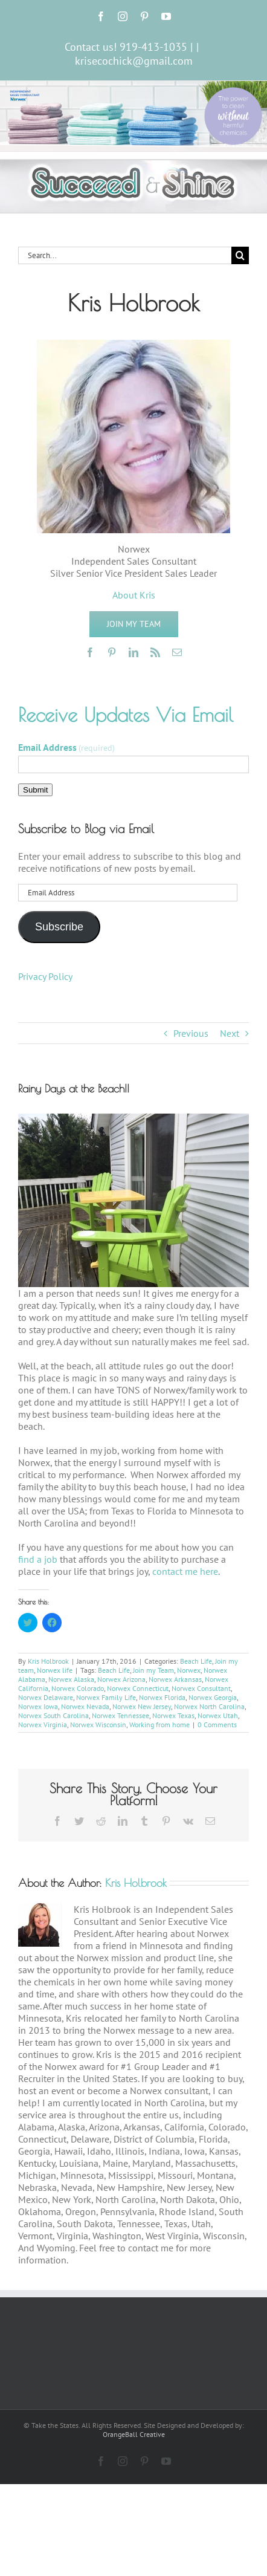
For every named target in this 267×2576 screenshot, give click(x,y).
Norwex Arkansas (175, 1679)
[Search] (240, 255)
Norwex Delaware (45, 1697)
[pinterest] (112, 652)
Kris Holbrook (48, 1661)
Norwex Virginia (42, 1724)
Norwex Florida (162, 1697)
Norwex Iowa (38, 1706)
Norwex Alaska (71, 1679)
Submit (35, 789)
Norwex (189, 1670)
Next (229, 1033)
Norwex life (54, 1670)
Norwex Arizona (121, 1679)
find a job (37, 1559)
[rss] (155, 652)
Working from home (159, 1724)
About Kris (133, 595)
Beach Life (196, 1661)
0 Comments (217, 1724)
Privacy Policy (45, 976)
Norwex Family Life (106, 1697)
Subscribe (59, 927)
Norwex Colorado (77, 1688)
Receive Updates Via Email (125, 714)
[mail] (177, 652)
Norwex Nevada (85, 1706)
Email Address (66, 747)
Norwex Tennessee (120, 1715)
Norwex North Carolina (209, 1706)
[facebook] (90, 652)
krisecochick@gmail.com (134, 61)
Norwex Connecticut (138, 1688)
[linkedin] (133, 652)
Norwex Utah (218, 1715)
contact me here (185, 1571)
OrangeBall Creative (134, 2434)
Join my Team (153, 1670)
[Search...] (124, 255)
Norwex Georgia (212, 1697)
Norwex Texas (173, 1715)
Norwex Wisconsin (98, 1724)
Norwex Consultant (201, 1688)
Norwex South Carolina (53, 1715)
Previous (190, 1033)
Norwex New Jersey (141, 1706)
